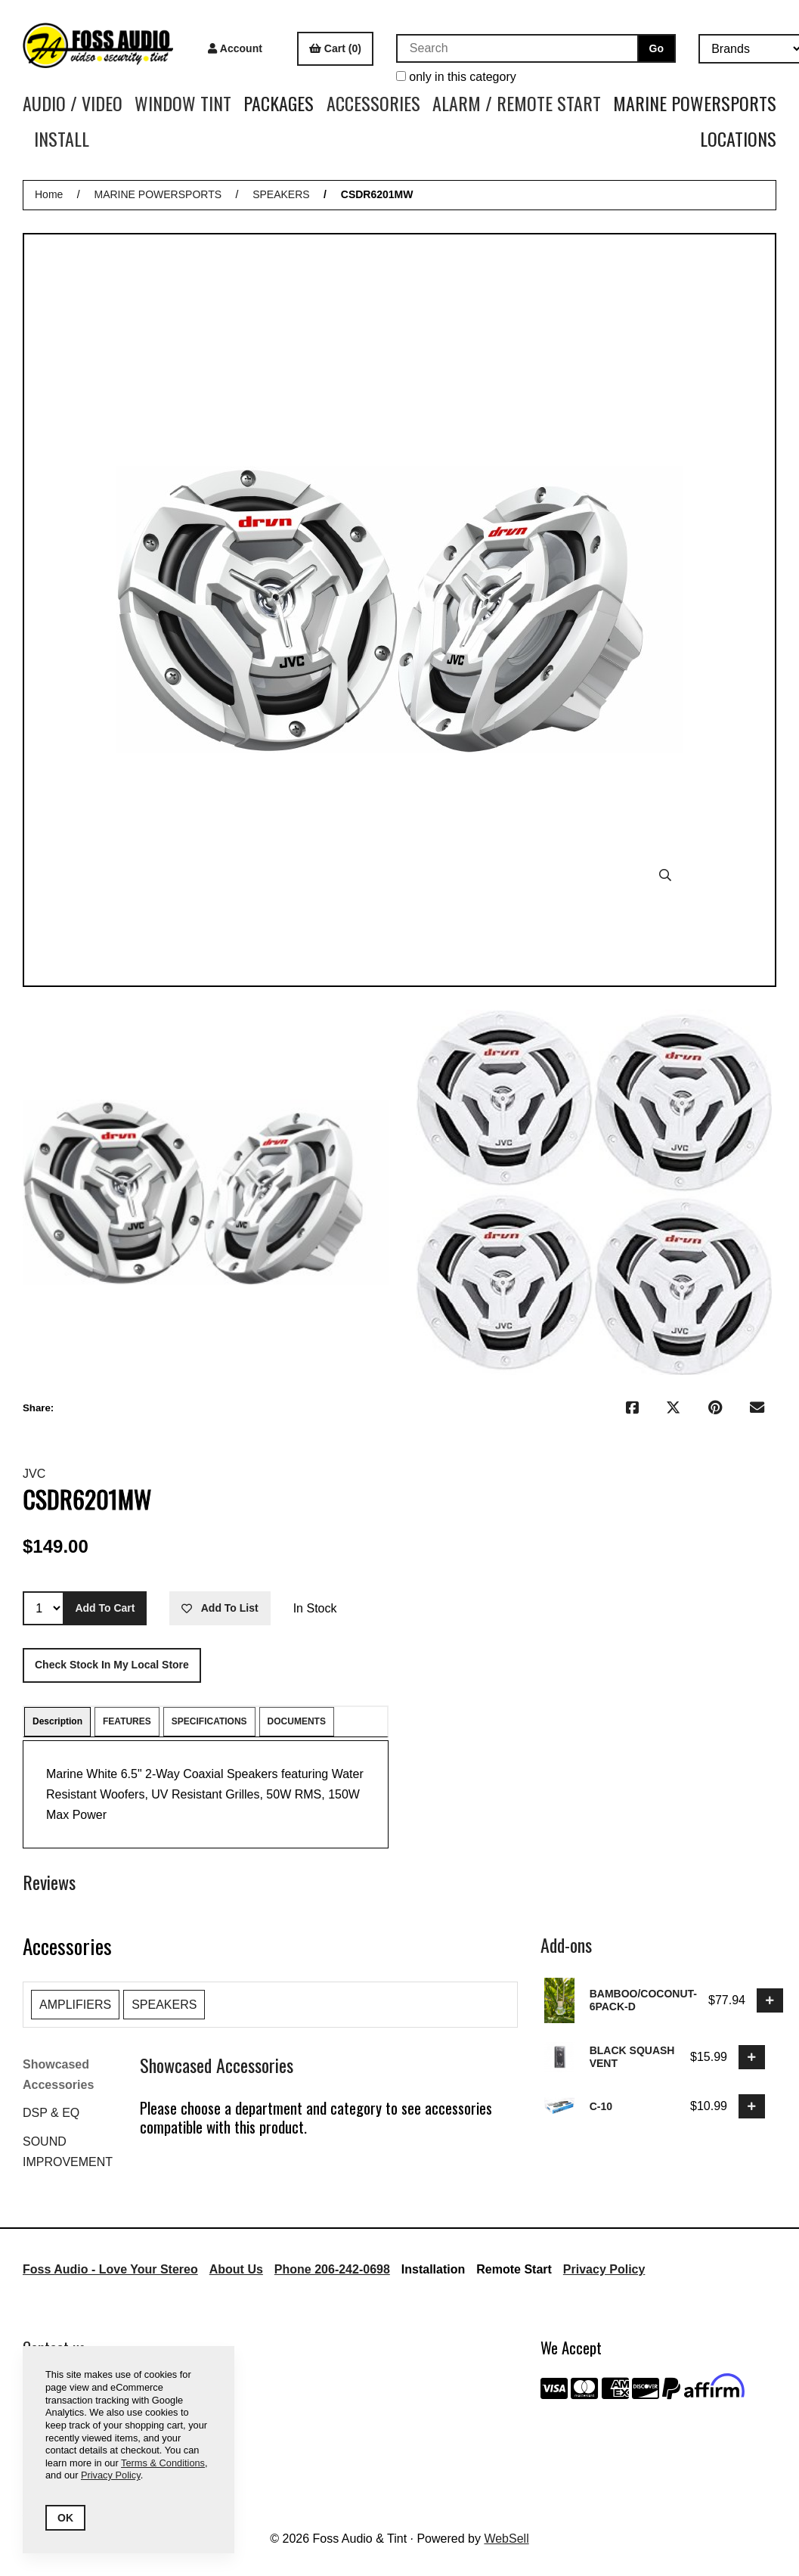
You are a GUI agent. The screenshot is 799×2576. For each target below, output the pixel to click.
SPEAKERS (280, 194)
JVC (34, 1473)
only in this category (456, 76)
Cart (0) (335, 48)
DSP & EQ (51, 2112)
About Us (236, 2269)
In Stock (315, 1608)
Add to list (219, 1608)
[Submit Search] (656, 48)
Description (57, 1721)
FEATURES (127, 1721)
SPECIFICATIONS (209, 1721)
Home (49, 194)
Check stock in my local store (112, 1665)
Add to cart (105, 1608)
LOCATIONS (738, 138)
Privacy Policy (604, 2269)
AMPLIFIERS (75, 2004)
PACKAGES (278, 102)
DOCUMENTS (297, 1721)
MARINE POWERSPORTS (694, 102)
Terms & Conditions (163, 2463)
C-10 (601, 2106)
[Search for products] (516, 48)
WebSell (506, 2538)
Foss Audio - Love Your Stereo (110, 2269)
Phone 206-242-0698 (332, 2269)
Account (235, 48)
